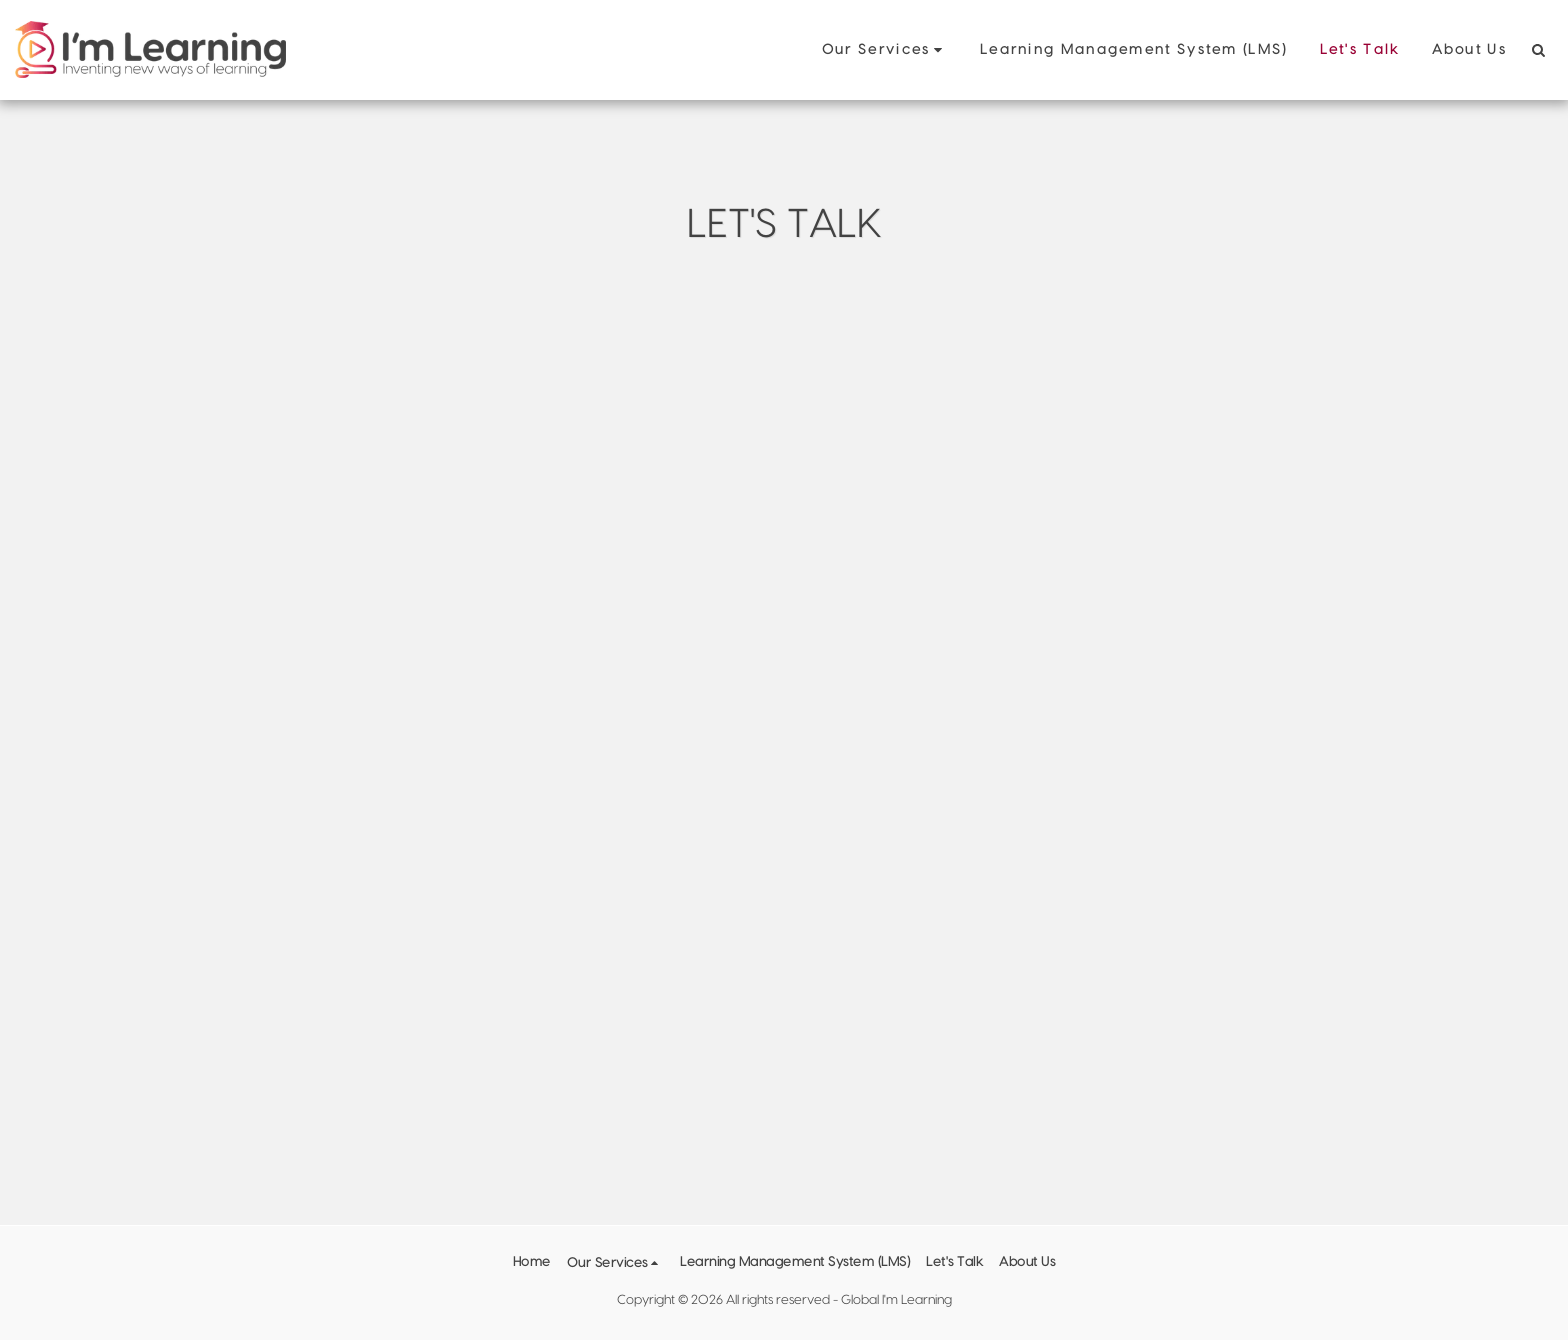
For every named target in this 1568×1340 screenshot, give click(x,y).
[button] (885, 50)
